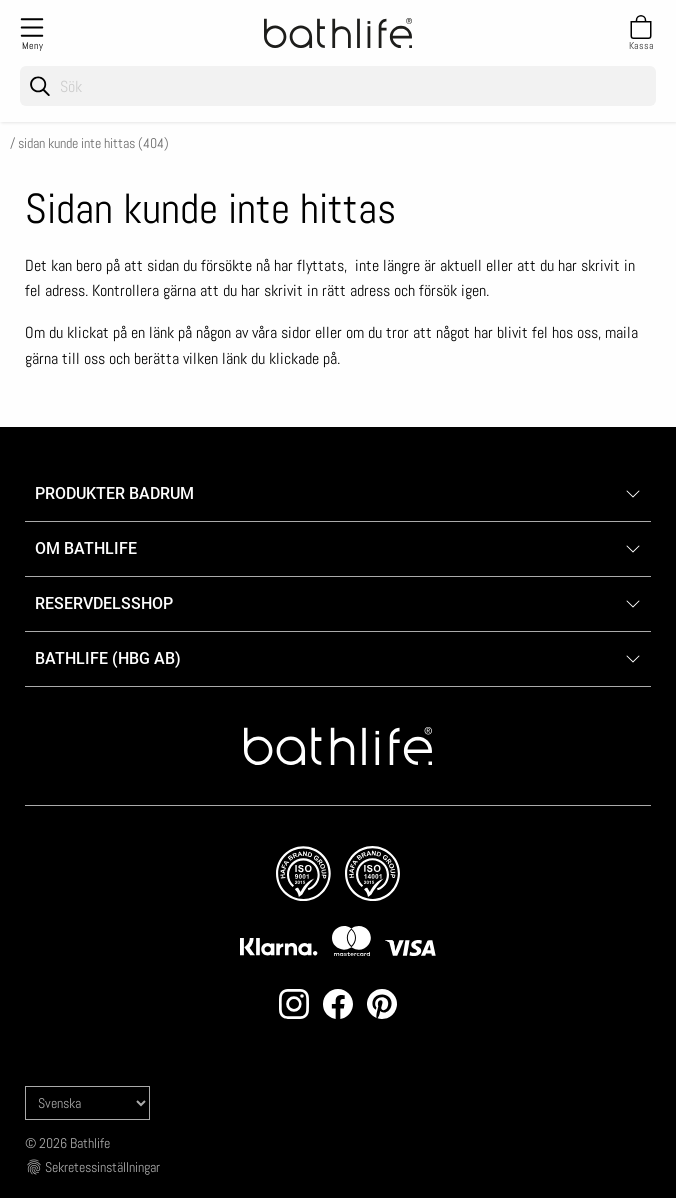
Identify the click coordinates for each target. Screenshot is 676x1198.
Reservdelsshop (104, 603)
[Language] (87, 1103)
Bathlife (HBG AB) (110, 658)
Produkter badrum (114, 493)
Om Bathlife (86, 548)
